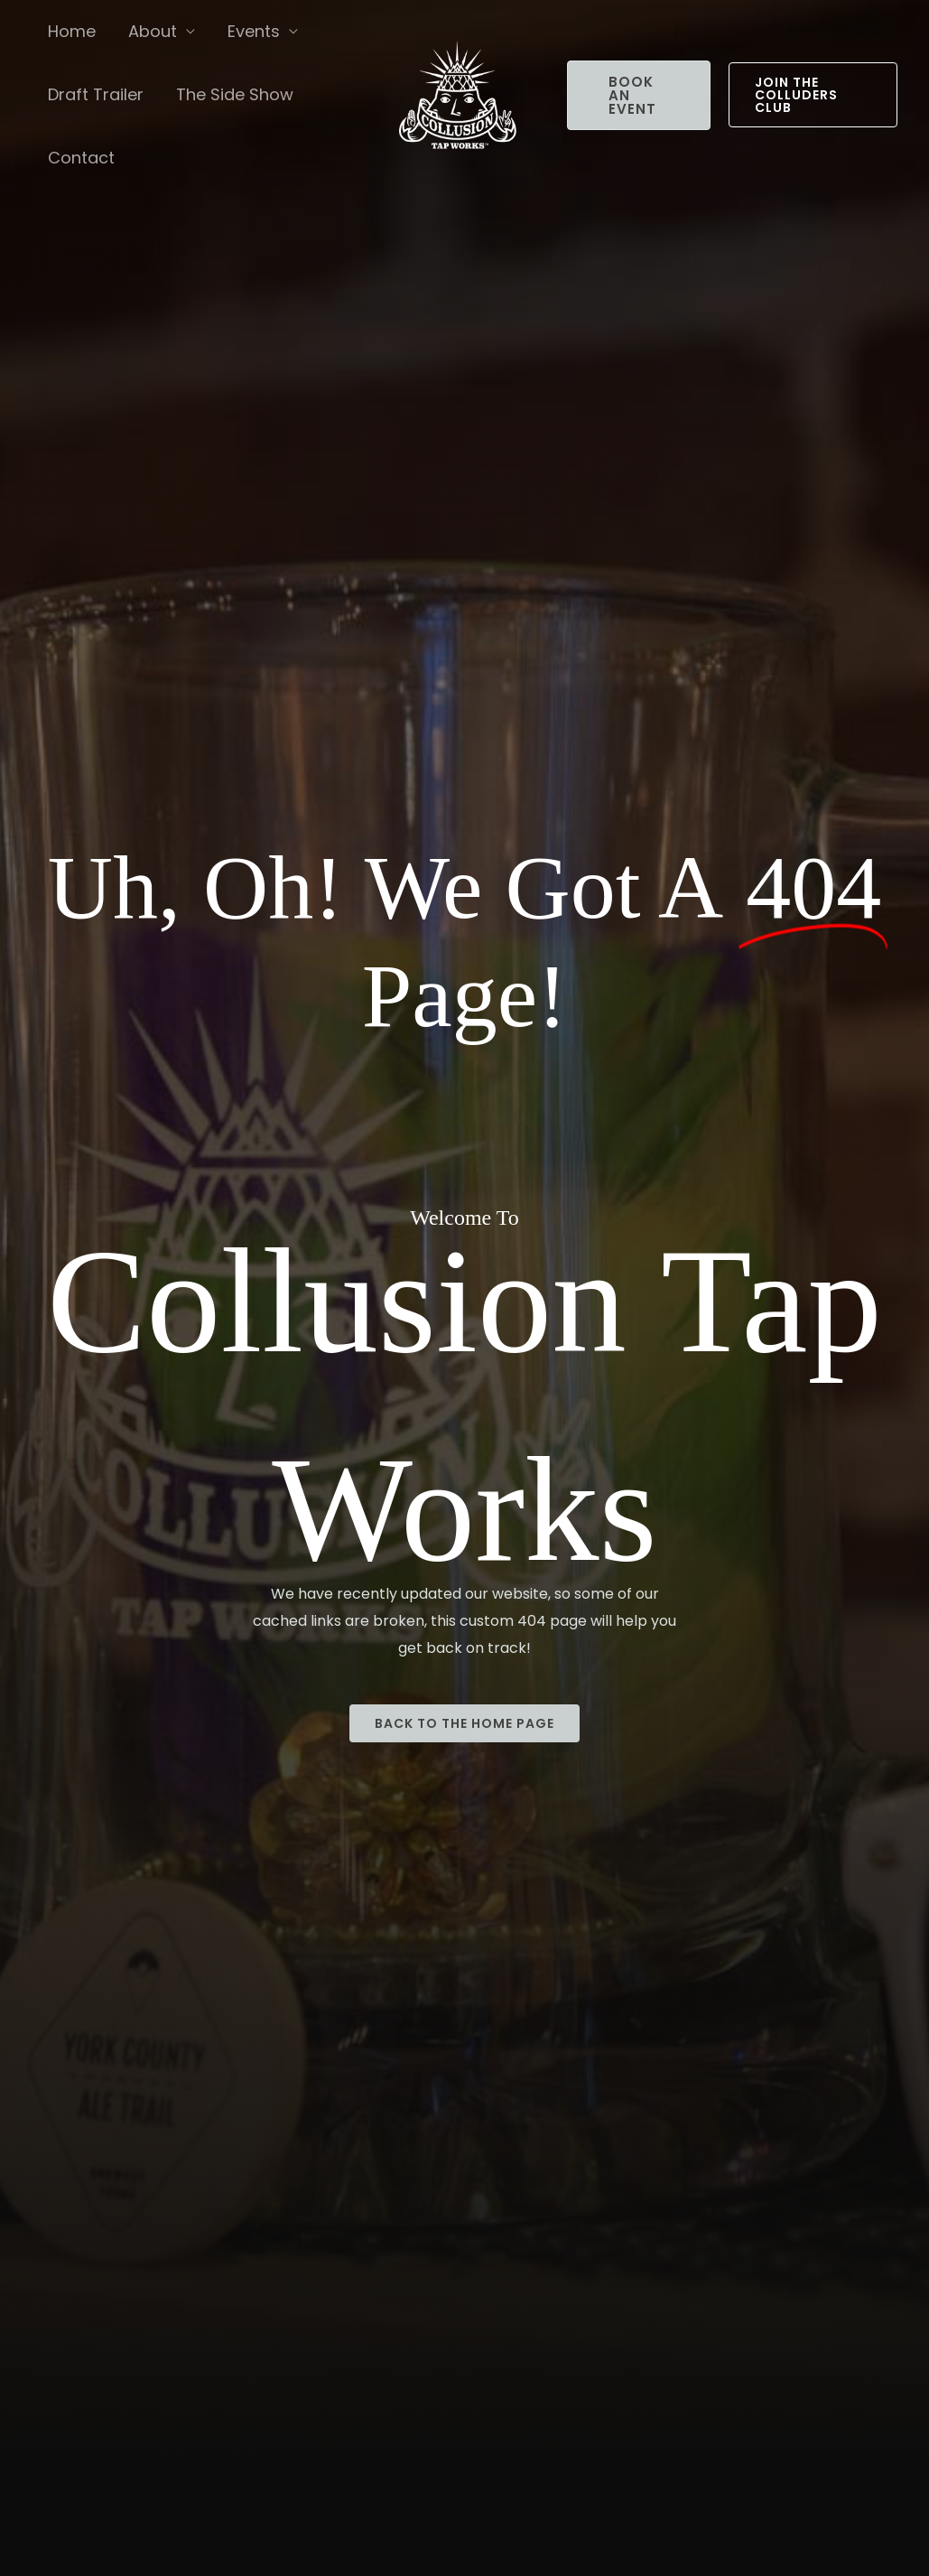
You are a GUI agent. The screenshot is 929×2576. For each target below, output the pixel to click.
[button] (639, 95)
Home (72, 31)
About (152, 31)
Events (254, 31)
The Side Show (234, 94)
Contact (81, 157)
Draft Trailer (96, 94)
